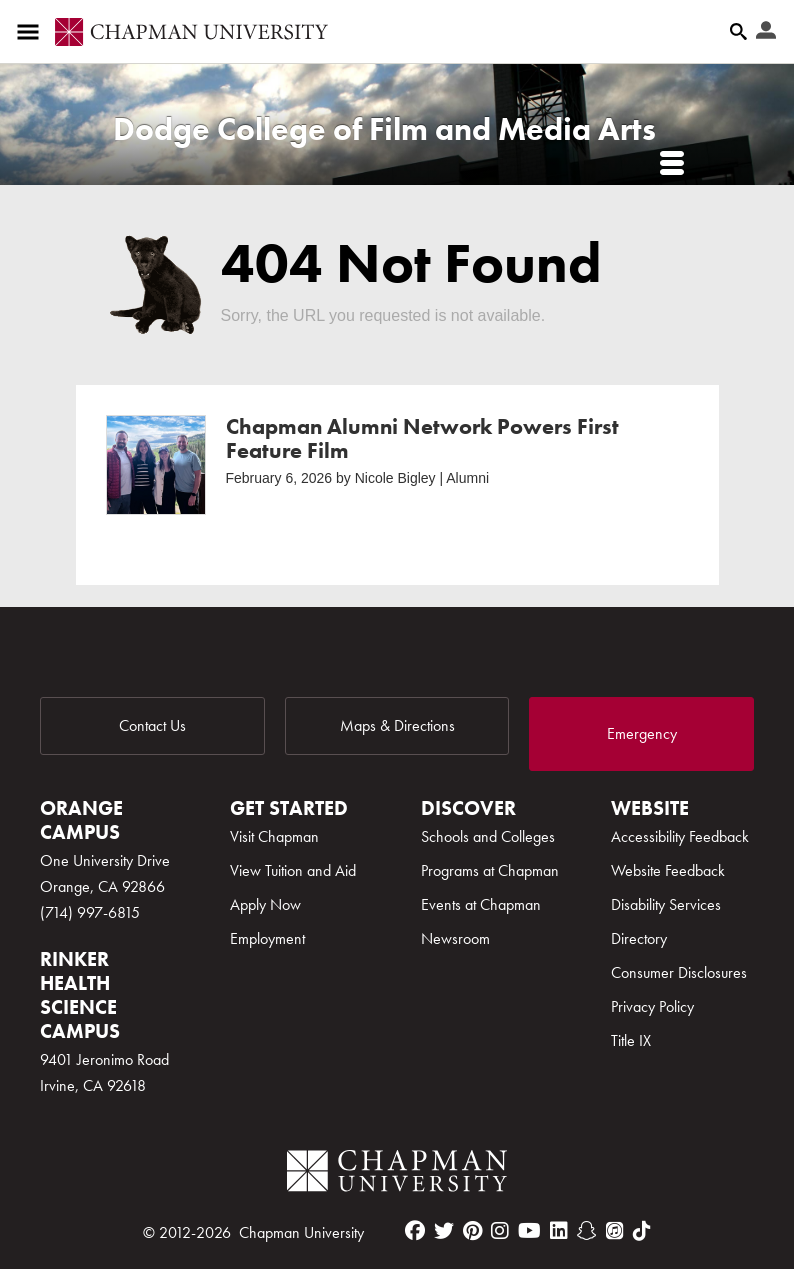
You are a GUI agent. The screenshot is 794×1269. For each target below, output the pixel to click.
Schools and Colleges (488, 836)
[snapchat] (587, 1231)
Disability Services (666, 904)
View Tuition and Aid (293, 870)
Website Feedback (668, 870)
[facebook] (415, 1231)
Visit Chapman (274, 836)
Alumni (467, 478)
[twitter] (444, 1231)
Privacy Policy (652, 1006)
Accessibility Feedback (680, 836)
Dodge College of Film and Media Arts (384, 129)
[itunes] (615, 1231)
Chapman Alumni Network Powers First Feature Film (422, 438)
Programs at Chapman (490, 870)
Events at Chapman (481, 904)
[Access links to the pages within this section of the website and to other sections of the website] (32, 32)
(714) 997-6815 (90, 912)
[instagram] (500, 1231)
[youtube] (529, 1231)
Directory (639, 938)
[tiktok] (642, 1231)
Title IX (631, 1040)
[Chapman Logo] (397, 1174)
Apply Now (265, 904)
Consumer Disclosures (679, 972)
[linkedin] (559, 1231)
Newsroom (455, 938)
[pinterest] (472, 1231)
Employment (267, 938)
